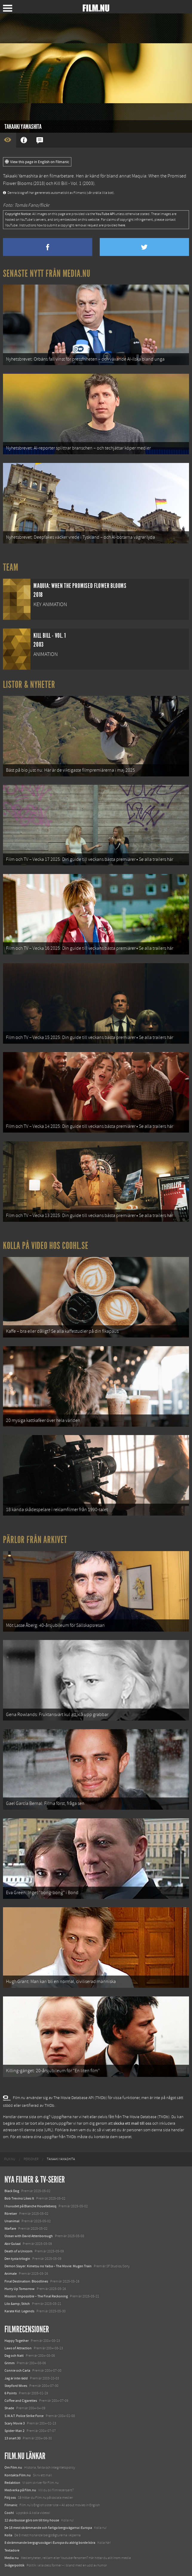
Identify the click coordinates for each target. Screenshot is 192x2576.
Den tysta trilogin (17, 2259)
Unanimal (11, 2221)
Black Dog (11, 2191)
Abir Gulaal (12, 2244)
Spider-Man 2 (14, 2431)
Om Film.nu (13, 2467)
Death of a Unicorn (18, 2251)
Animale (10, 2273)
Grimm (9, 2363)
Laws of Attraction (18, 2348)
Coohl (9, 2513)
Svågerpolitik (14, 2565)
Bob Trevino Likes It (19, 2198)
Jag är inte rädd (16, 2378)
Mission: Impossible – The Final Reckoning (36, 2296)
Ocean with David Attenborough (28, 2236)
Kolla (8, 2535)
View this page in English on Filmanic (37, 162)
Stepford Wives (15, 2386)
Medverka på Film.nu (20, 2490)
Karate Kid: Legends (19, 2311)
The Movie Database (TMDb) (146, 2117)
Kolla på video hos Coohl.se (45, 1245)
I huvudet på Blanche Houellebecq (30, 2206)
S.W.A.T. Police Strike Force (24, 2416)
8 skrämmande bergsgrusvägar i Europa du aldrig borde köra (49, 2543)
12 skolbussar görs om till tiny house (31, 2520)
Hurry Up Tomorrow (19, 2289)
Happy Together (16, 2341)
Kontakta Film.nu (17, 2475)
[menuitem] (9, 2159)
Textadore (11, 2550)
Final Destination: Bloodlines (26, 2281)
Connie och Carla (17, 2370)
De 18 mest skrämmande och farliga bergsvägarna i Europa (48, 2528)
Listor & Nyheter (29, 684)
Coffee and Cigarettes (20, 2401)
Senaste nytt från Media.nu (46, 273)
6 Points (10, 2393)
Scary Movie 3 (14, 2423)
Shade (9, 2408)
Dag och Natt (14, 2355)
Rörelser (10, 2213)
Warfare (10, 2228)
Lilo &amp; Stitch (17, 2304)
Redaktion (12, 2483)
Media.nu (11, 2558)
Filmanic (10, 2505)
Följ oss (10, 2497)
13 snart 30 (12, 2438)
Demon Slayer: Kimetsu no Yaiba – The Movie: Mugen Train (48, 2266)
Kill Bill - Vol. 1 (68, 183)
